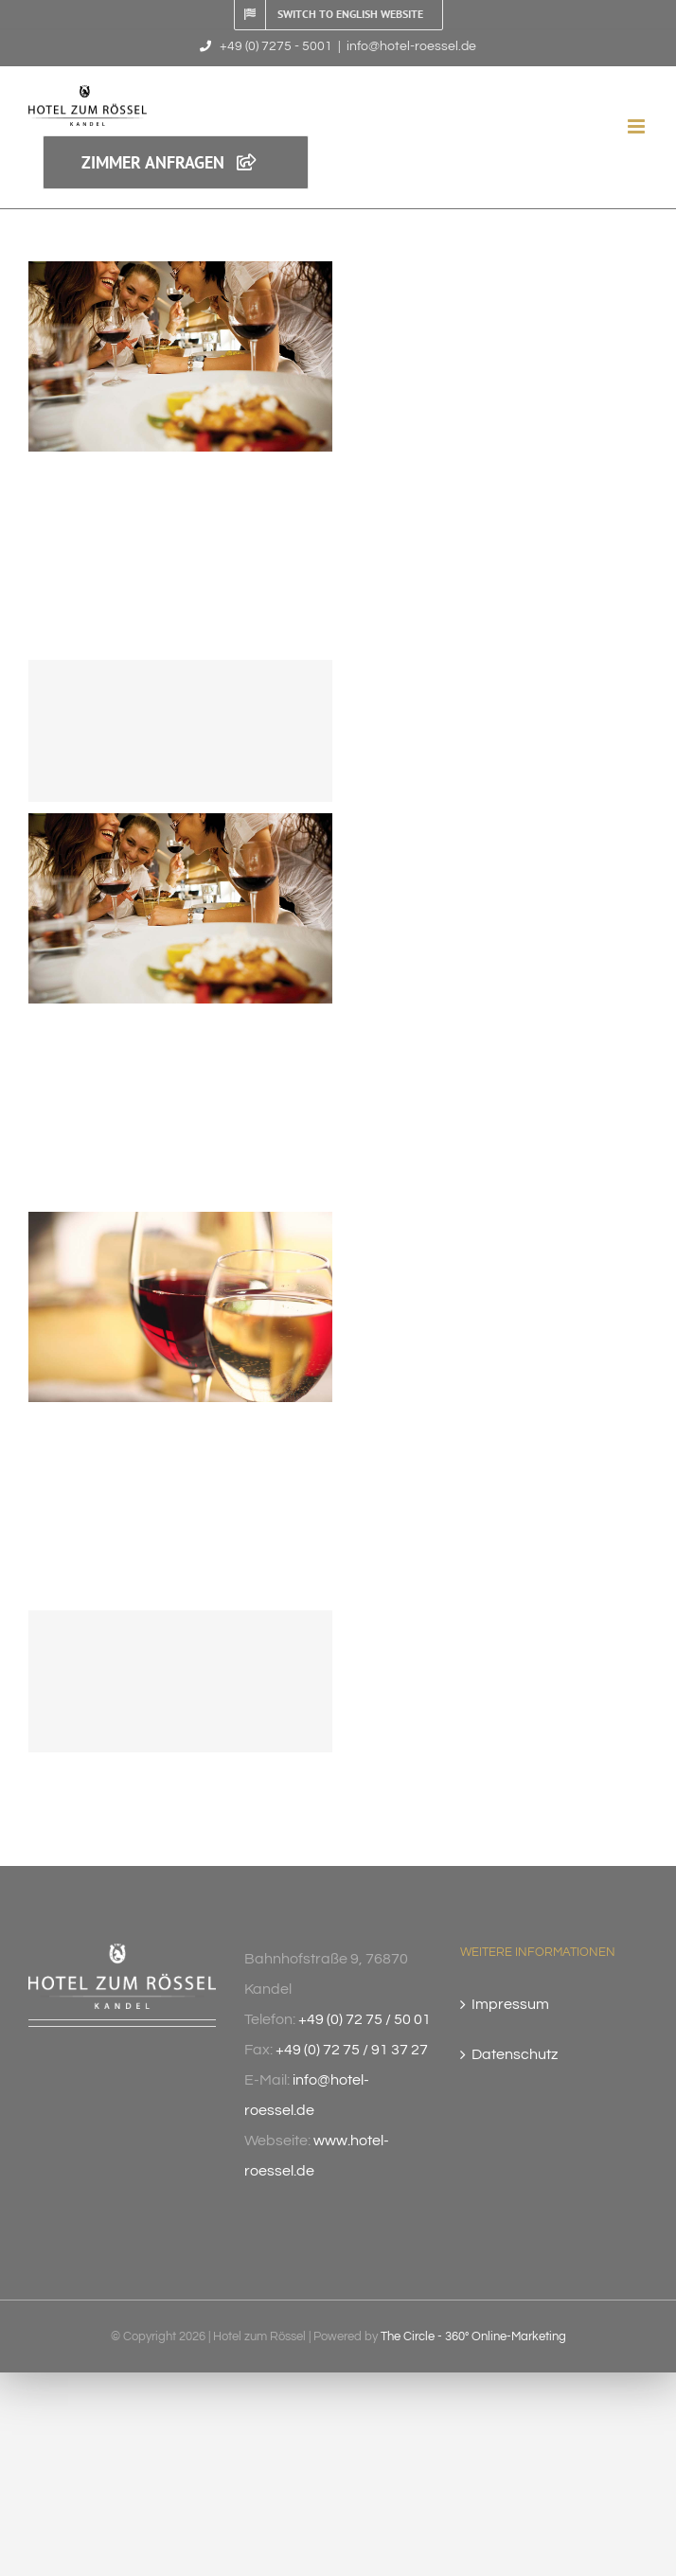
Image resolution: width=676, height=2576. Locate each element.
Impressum (510, 2004)
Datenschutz (514, 2054)
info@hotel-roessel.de (411, 46)
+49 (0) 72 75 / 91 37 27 (352, 2049)
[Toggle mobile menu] (638, 126)
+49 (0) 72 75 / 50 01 (364, 2019)
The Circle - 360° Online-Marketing (473, 2336)
